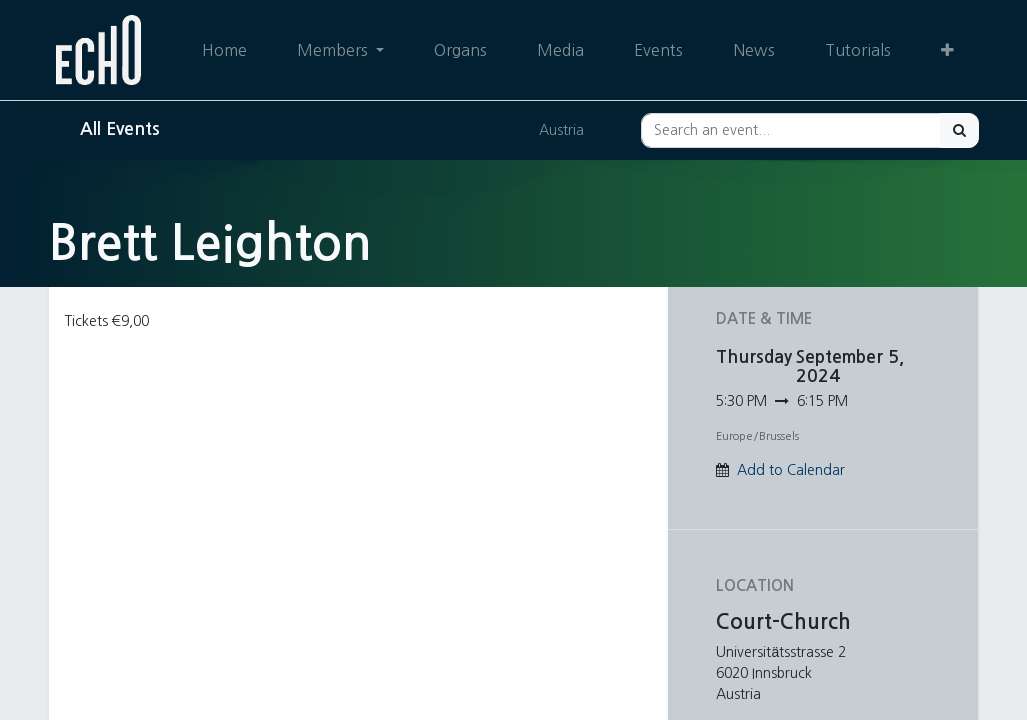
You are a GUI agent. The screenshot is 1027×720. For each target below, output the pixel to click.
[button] (947, 50)
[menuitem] (223, 50)
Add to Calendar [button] (791, 470)
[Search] (959, 130)
